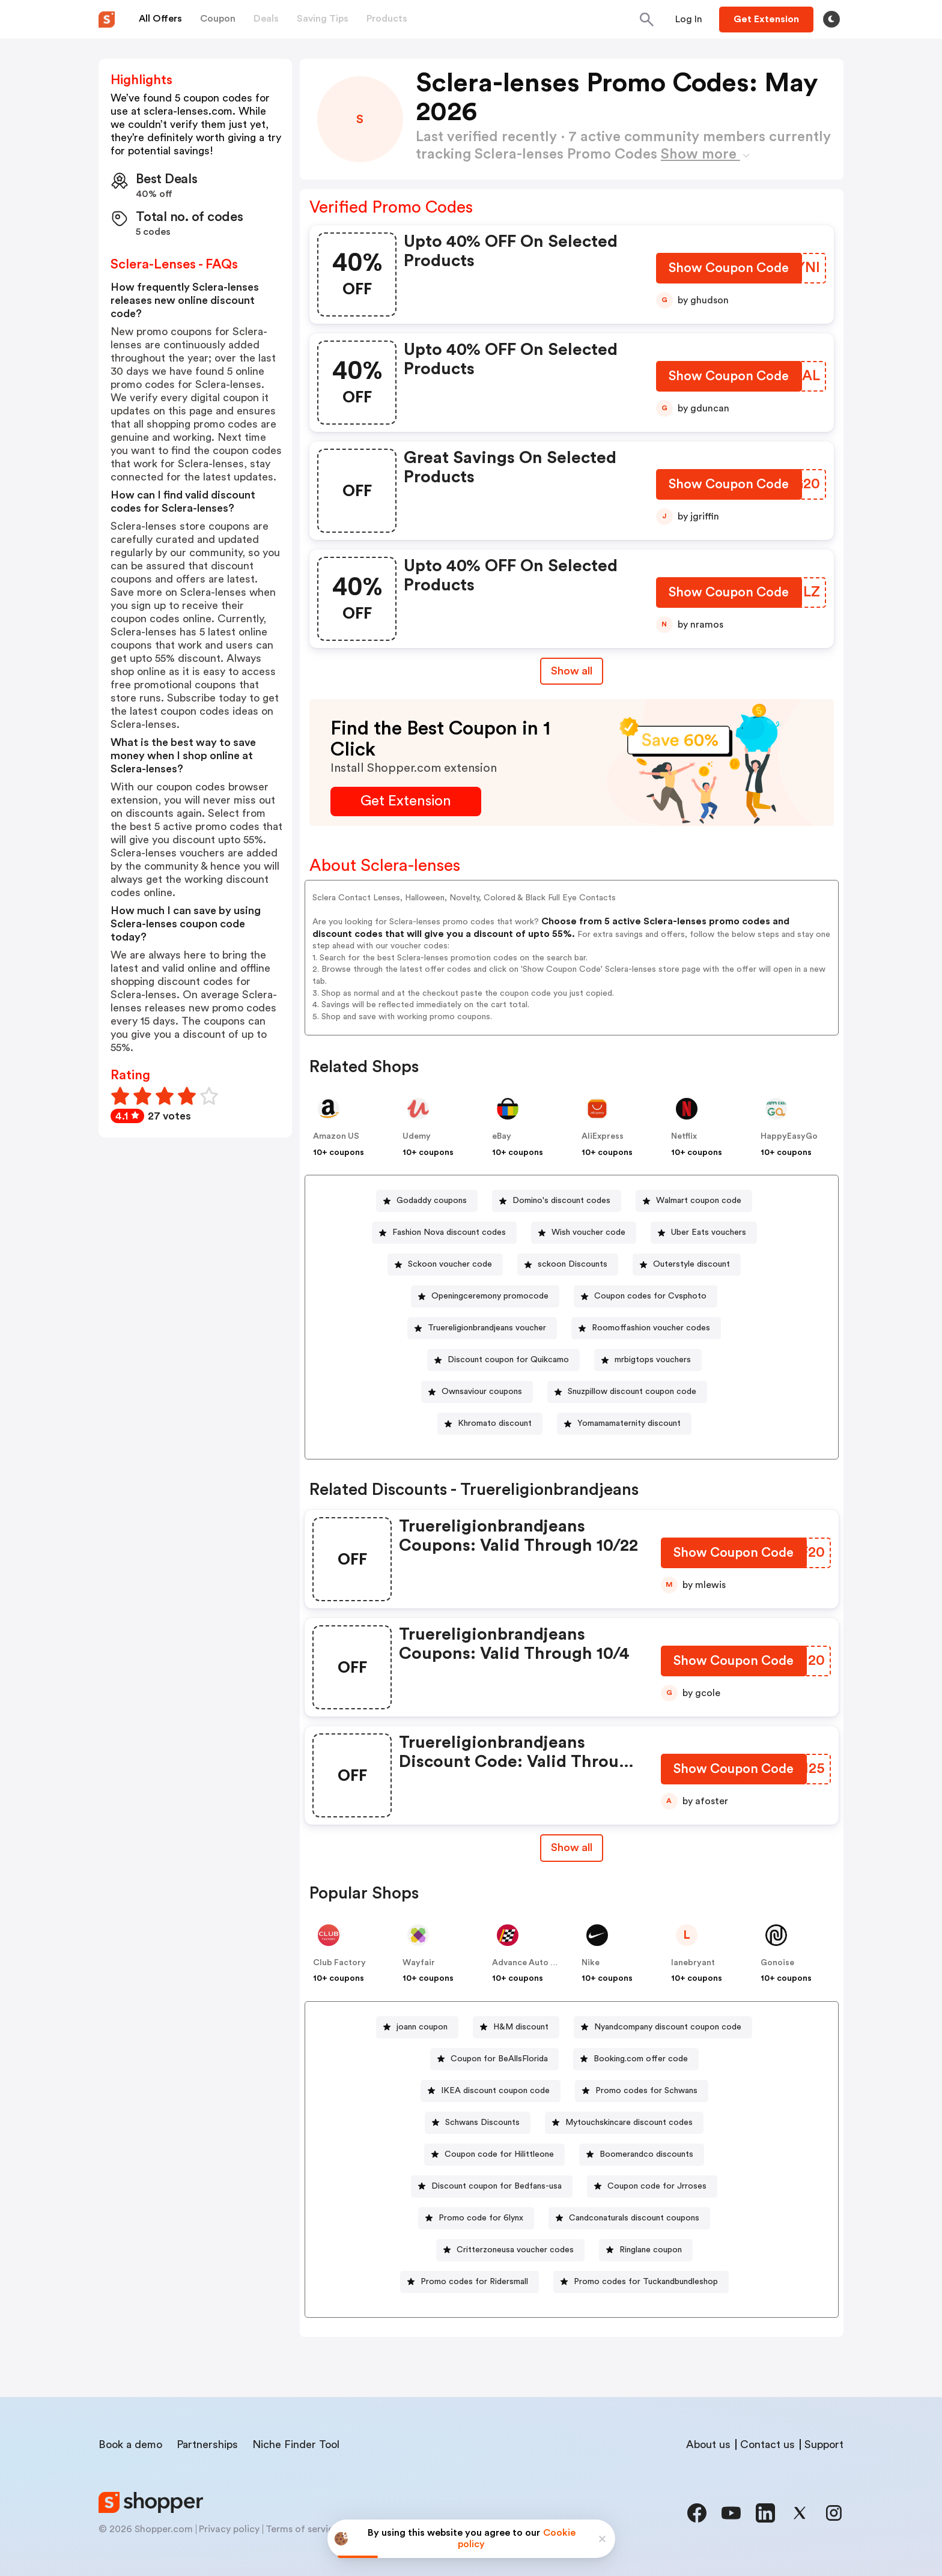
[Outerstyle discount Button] (687, 1264)
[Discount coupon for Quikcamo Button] (503, 1360)
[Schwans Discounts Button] (477, 2123)
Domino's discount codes (561, 1200)
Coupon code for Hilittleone (499, 2154)
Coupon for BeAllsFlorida (499, 2059)
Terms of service (302, 2529)
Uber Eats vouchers (708, 1232)
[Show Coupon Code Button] (729, 270)
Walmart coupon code (698, 1200)
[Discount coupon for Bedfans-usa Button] (492, 2186)
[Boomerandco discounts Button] (641, 2155)
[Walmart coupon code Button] (694, 1201)
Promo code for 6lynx (481, 2218)
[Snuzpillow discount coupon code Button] (627, 1392)
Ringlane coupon (650, 2250)
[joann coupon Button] (417, 2027)
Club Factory (339, 1963)
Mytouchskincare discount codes (629, 2122)
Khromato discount (495, 1423)
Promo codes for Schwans (646, 2091)
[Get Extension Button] (405, 801)
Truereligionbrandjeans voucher (487, 1328)
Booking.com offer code (641, 2059)
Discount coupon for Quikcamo (508, 1360)
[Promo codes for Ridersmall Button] (469, 2282)
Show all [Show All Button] (571, 670)
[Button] (688, 19)
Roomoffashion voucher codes (651, 1328)
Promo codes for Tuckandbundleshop (646, 2281)
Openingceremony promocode (489, 1296)
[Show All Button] (571, 1847)
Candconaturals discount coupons (634, 2218)
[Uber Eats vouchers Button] (704, 1233)
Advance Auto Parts (531, 1963)
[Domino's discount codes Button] (556, 1201)
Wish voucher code (588, 1232)
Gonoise (777, 1963)
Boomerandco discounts (646, 2154)
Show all (571, 1847)
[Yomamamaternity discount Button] (624, 1424)
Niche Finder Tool (295, 2444)
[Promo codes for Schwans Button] (641, 2091)
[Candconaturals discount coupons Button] (629, 2218)
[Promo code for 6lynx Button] (476, 2218)
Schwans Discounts (482, 2122)
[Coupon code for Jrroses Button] (652, 2186)
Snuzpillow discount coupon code (632, 1391)
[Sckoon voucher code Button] (445, 1264)
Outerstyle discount (691, 1264)
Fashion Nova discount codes (449, 1232)
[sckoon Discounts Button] (567, 1264)
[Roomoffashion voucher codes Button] (646, 1328)
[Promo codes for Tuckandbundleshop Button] (641, 2282)
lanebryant (693, 1963)
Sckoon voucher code (450, 1264)
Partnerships (207, 2444)
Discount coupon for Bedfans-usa (496, 2186)
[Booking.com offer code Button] (636, 2059)
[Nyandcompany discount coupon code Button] (663, 2027)
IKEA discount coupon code (495, 2091)
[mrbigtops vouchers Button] (648, 1360)
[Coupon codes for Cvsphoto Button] (645, 1296)
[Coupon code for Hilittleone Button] (494, 2155)
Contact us (767, 2444)
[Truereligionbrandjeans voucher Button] (482, 1328)
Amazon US (336, 1136)
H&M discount (520, 2027)
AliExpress (603, 1136)
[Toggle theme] (831, 19)
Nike (591, 1963)
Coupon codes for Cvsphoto (650, 1296)
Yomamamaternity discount (629, 1423)
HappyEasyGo (789, 1136)
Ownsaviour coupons (482, 1391)
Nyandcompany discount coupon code (667, 2027)
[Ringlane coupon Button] (646, 2250)
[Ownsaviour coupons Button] (477, 1392)
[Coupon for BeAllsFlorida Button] (494, 2059)
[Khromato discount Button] (489, 1424)
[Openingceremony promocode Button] (485, 1296)
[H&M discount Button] (516, 2027)
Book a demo (130, 2444)
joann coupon (422, 2027)
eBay (501, 1136)
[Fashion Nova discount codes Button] (444, 1233)
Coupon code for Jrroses (656, 2186)
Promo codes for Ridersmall (474, 2281)
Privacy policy (229, 2529)
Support (823, 2444)
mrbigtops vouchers (653, 1360)
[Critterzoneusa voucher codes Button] (510, 2250)
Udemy (417, 1136)
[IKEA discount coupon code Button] (491, 2091)
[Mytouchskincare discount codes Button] (624, 2123)
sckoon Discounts (572, 1264)
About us (708, 2444)
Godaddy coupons (432, 1200)
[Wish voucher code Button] (583, 1233)
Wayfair (419, 1963)
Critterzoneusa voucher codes (515, 2250)
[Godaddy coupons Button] (427, 1201)
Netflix (684, 1136)
